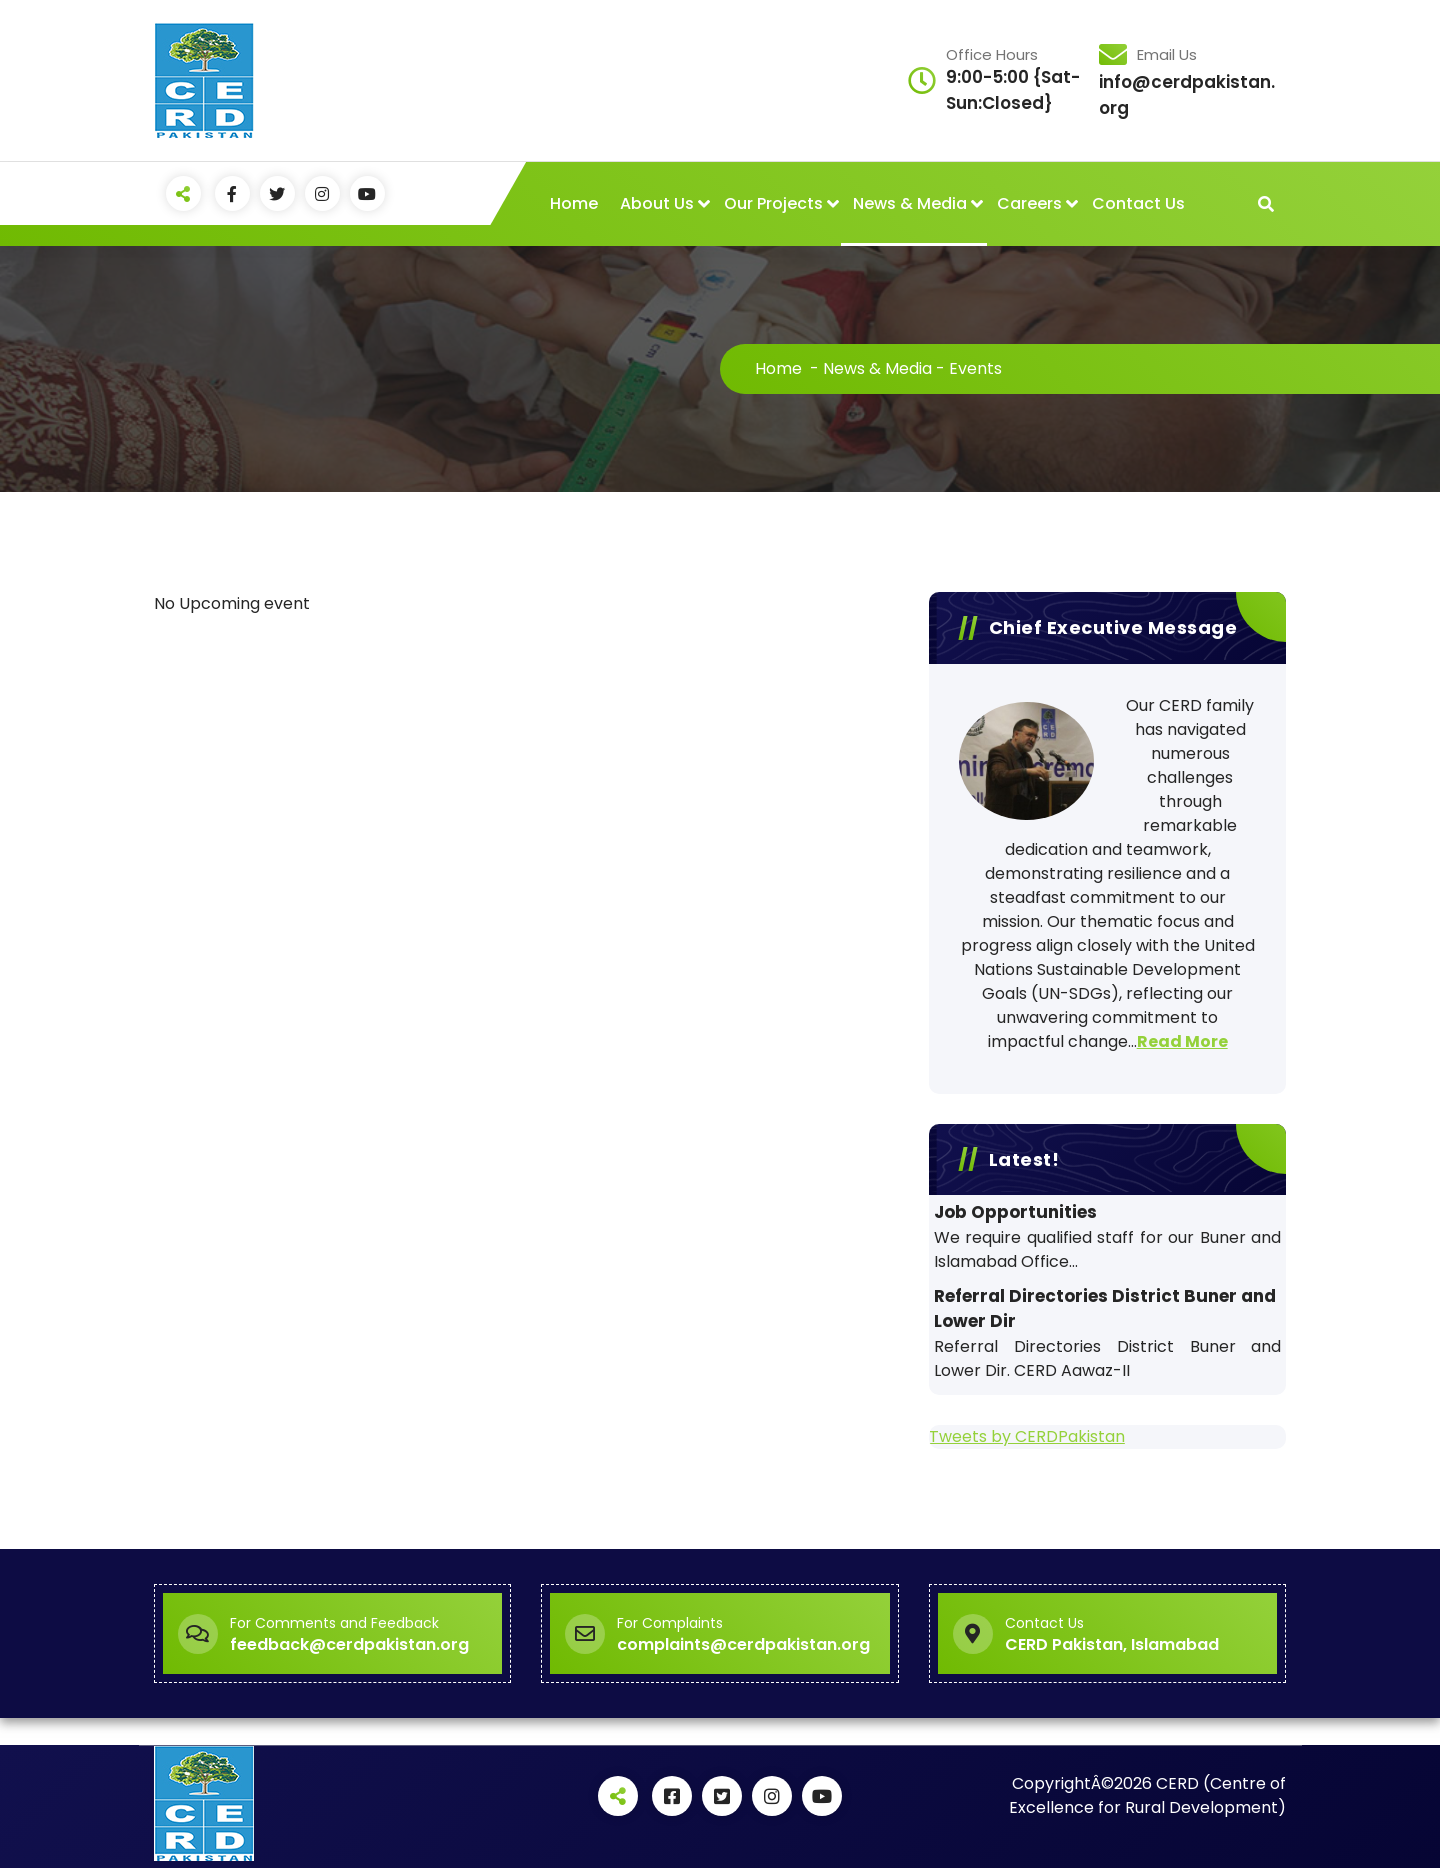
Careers (1029, 203)
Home (574, 203)
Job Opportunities (1015, 1212)
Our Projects (773, 203)
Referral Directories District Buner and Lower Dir (1105, 1309)
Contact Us (1138, 203)
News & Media (910, 203)
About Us (657, 203)
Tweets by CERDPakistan (1027, 1436)
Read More (1182, 1041)
